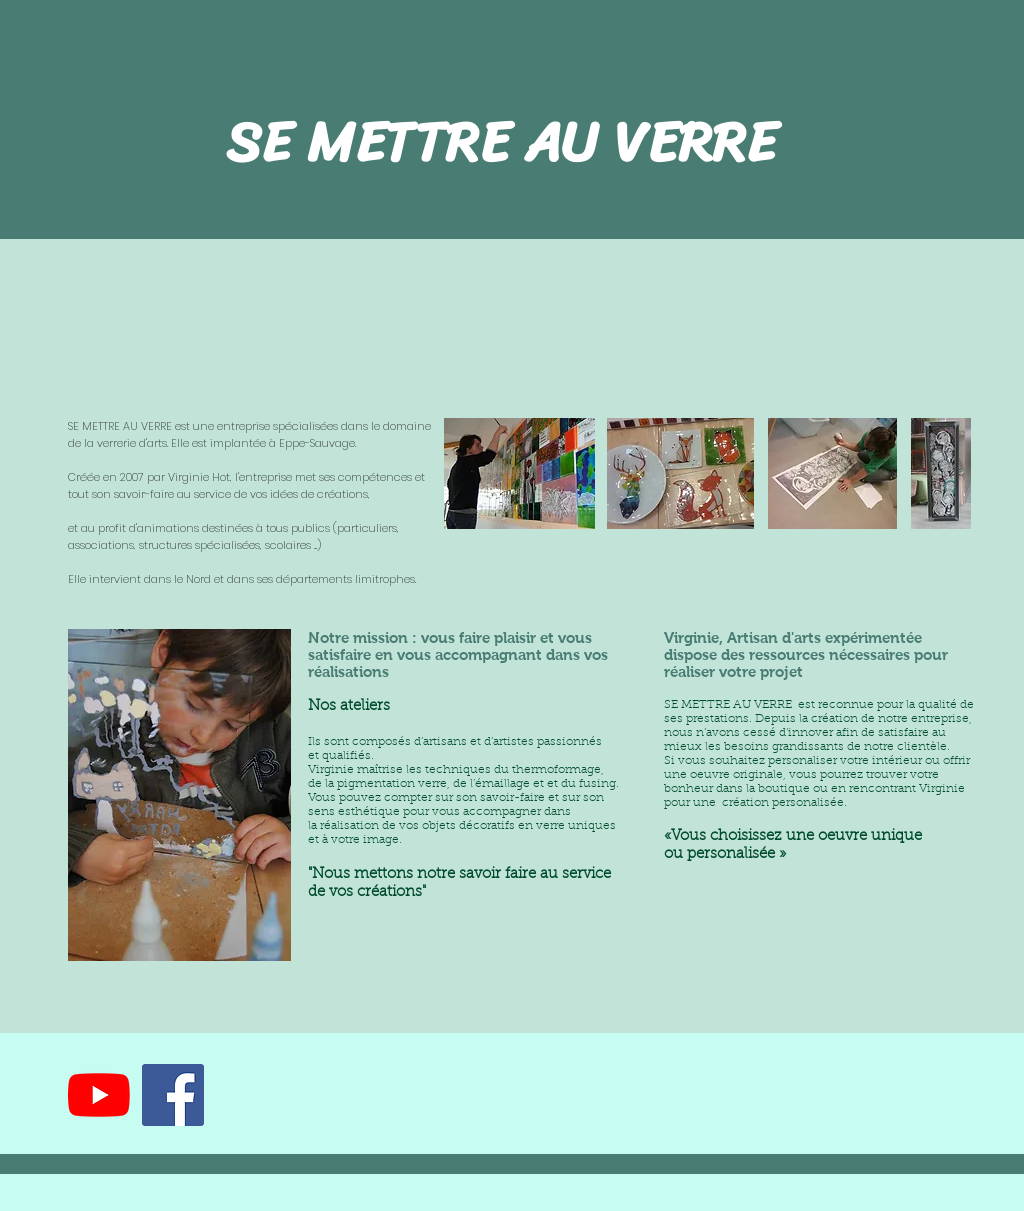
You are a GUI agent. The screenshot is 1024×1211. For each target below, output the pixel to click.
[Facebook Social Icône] (173, 1095)
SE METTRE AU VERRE (509, 142)
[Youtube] (99, 1095)
